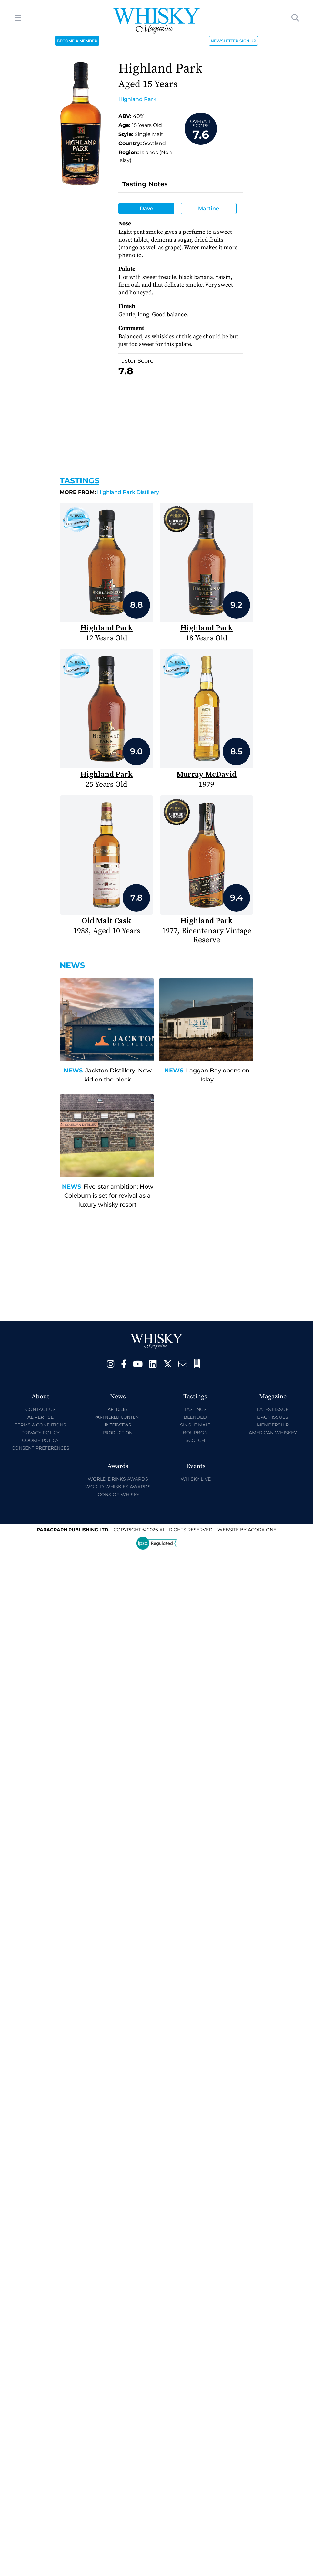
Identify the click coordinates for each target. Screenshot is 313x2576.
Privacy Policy (40, 1433)
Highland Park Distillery (109, 492)
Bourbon (195, 1433)
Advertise (40, 1417)
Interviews (118, 1425)
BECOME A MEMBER (77, 40)
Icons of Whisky (117, 1494)
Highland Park (137, 99)
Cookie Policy (40, 1440)
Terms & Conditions (40, 1425)
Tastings (79, 480)
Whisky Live (196, 1479)
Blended (195, 1417)
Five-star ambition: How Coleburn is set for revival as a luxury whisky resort (108, 1195)
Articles (118, 1409)
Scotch (195, 1440)
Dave (146, 208)
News (73, 1070)
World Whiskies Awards (118, 1487)
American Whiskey (273, 1433)
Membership (273, 1425)
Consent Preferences (40, 1448)
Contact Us (40, 1409)
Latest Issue (272, 1409)
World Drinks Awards (118, 1479)
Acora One (262, 1530)
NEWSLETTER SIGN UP (233, 40)
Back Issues (272, 1417)
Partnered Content (117, 1417)
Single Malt (195, 1425)
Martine (208, 208)
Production (118, 1432)
